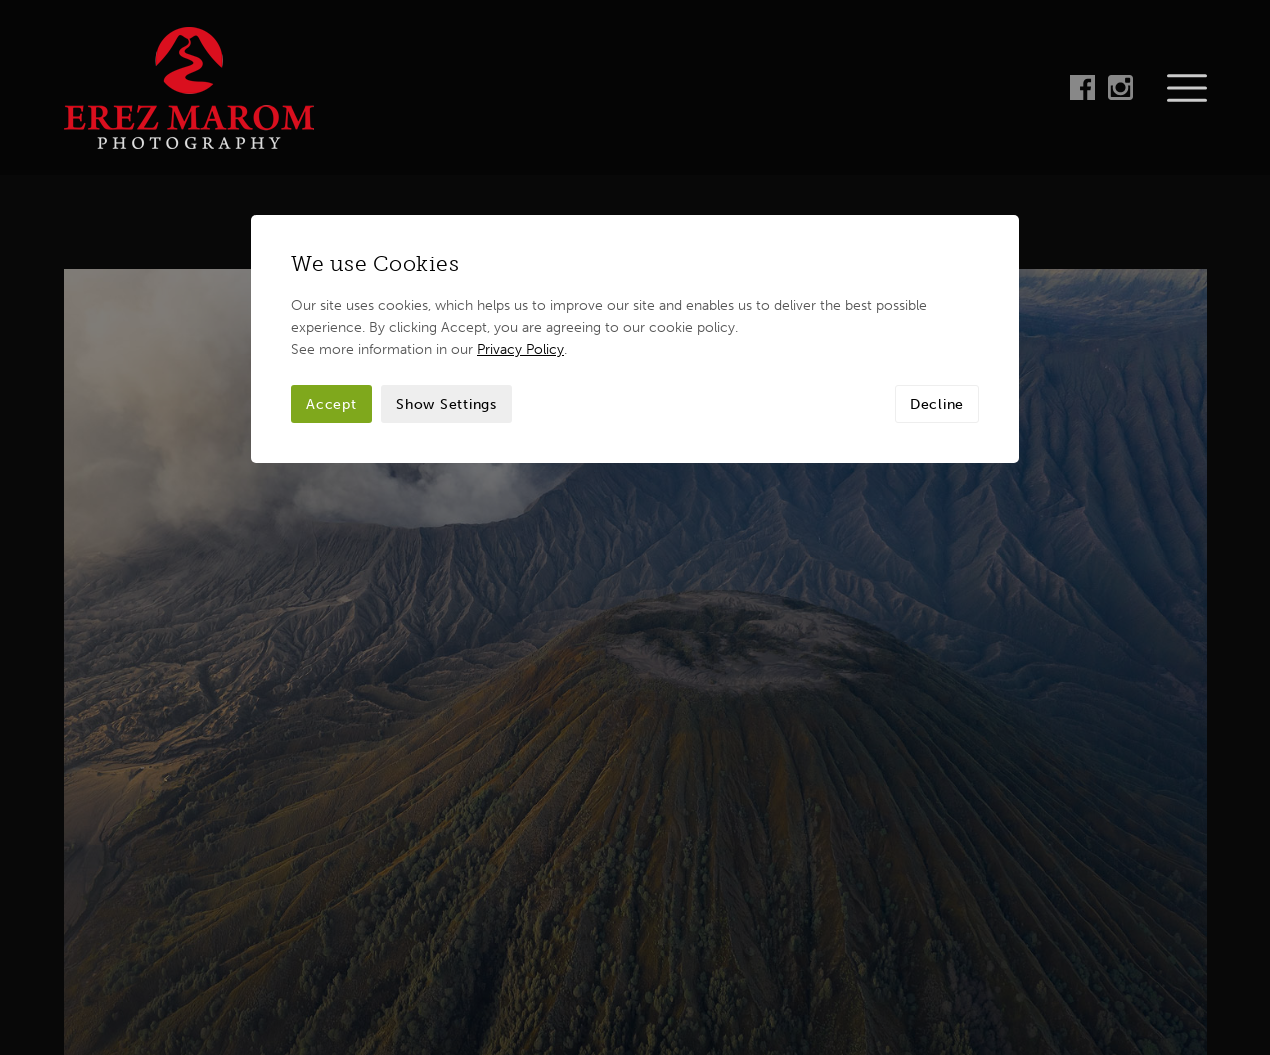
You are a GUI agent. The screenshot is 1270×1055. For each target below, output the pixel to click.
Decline (937, 229)
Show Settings (446, 229)
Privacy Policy (520, 174)
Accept (331, 229)
